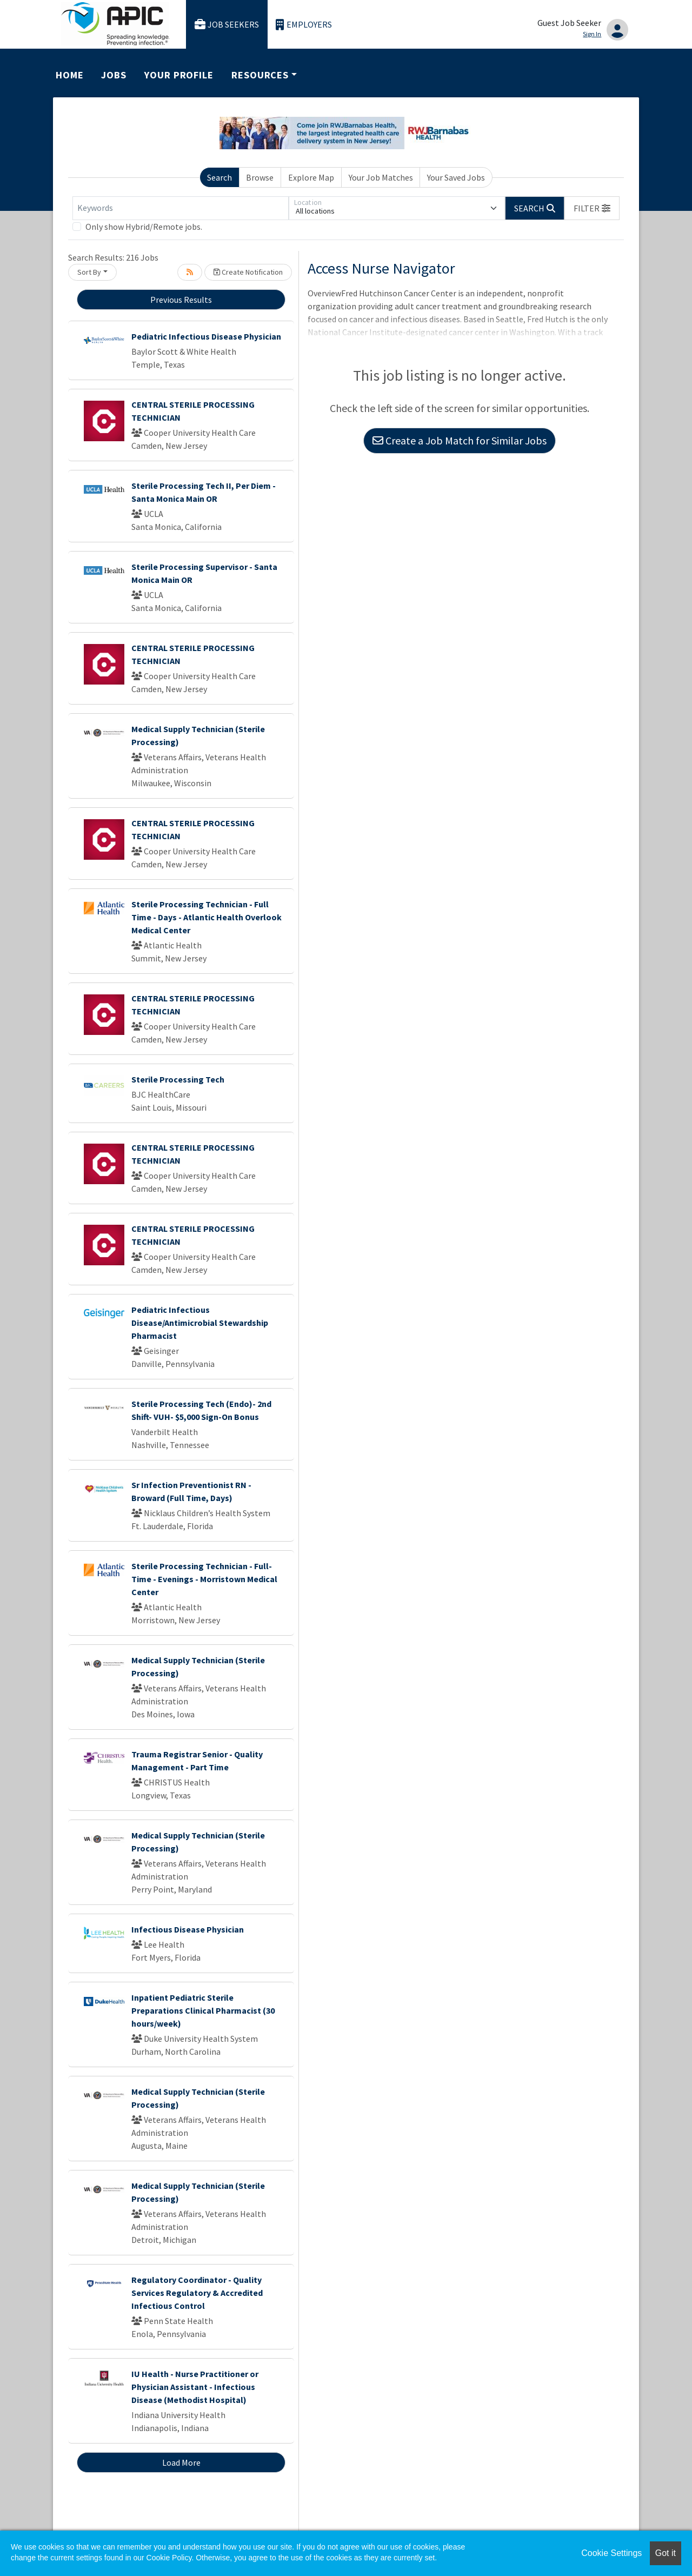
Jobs (114, 75)
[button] (592, 208)
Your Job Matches (381, 177)
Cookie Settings (611, 2553)
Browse (260, 177)
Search (219, 177)
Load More (181, 2462)
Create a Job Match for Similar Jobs (459, 440)
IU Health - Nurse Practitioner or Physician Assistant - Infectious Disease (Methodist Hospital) (194, 2386)
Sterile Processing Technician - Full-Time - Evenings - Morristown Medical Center (204, 1579)
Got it (665, 2553)
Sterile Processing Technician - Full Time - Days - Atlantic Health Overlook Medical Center (206, 917)
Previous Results (181, 299)
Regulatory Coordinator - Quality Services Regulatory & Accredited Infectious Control (197, 2292)
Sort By (89, 272)
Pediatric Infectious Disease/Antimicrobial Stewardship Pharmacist (199, 1322)
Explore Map (311, 177)
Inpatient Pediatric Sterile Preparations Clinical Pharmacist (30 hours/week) (203, 2010)
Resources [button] (260, 75)
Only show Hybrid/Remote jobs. (143, 226)
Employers (304, 24)
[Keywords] (180, 208)
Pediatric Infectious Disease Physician (206, 336)
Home (70, 75)
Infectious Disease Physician (187, 1929)
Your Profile (179, 75)
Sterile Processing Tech (177, 1079)
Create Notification (248, 272)
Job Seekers (227, 24)
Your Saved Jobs (456, 177)
